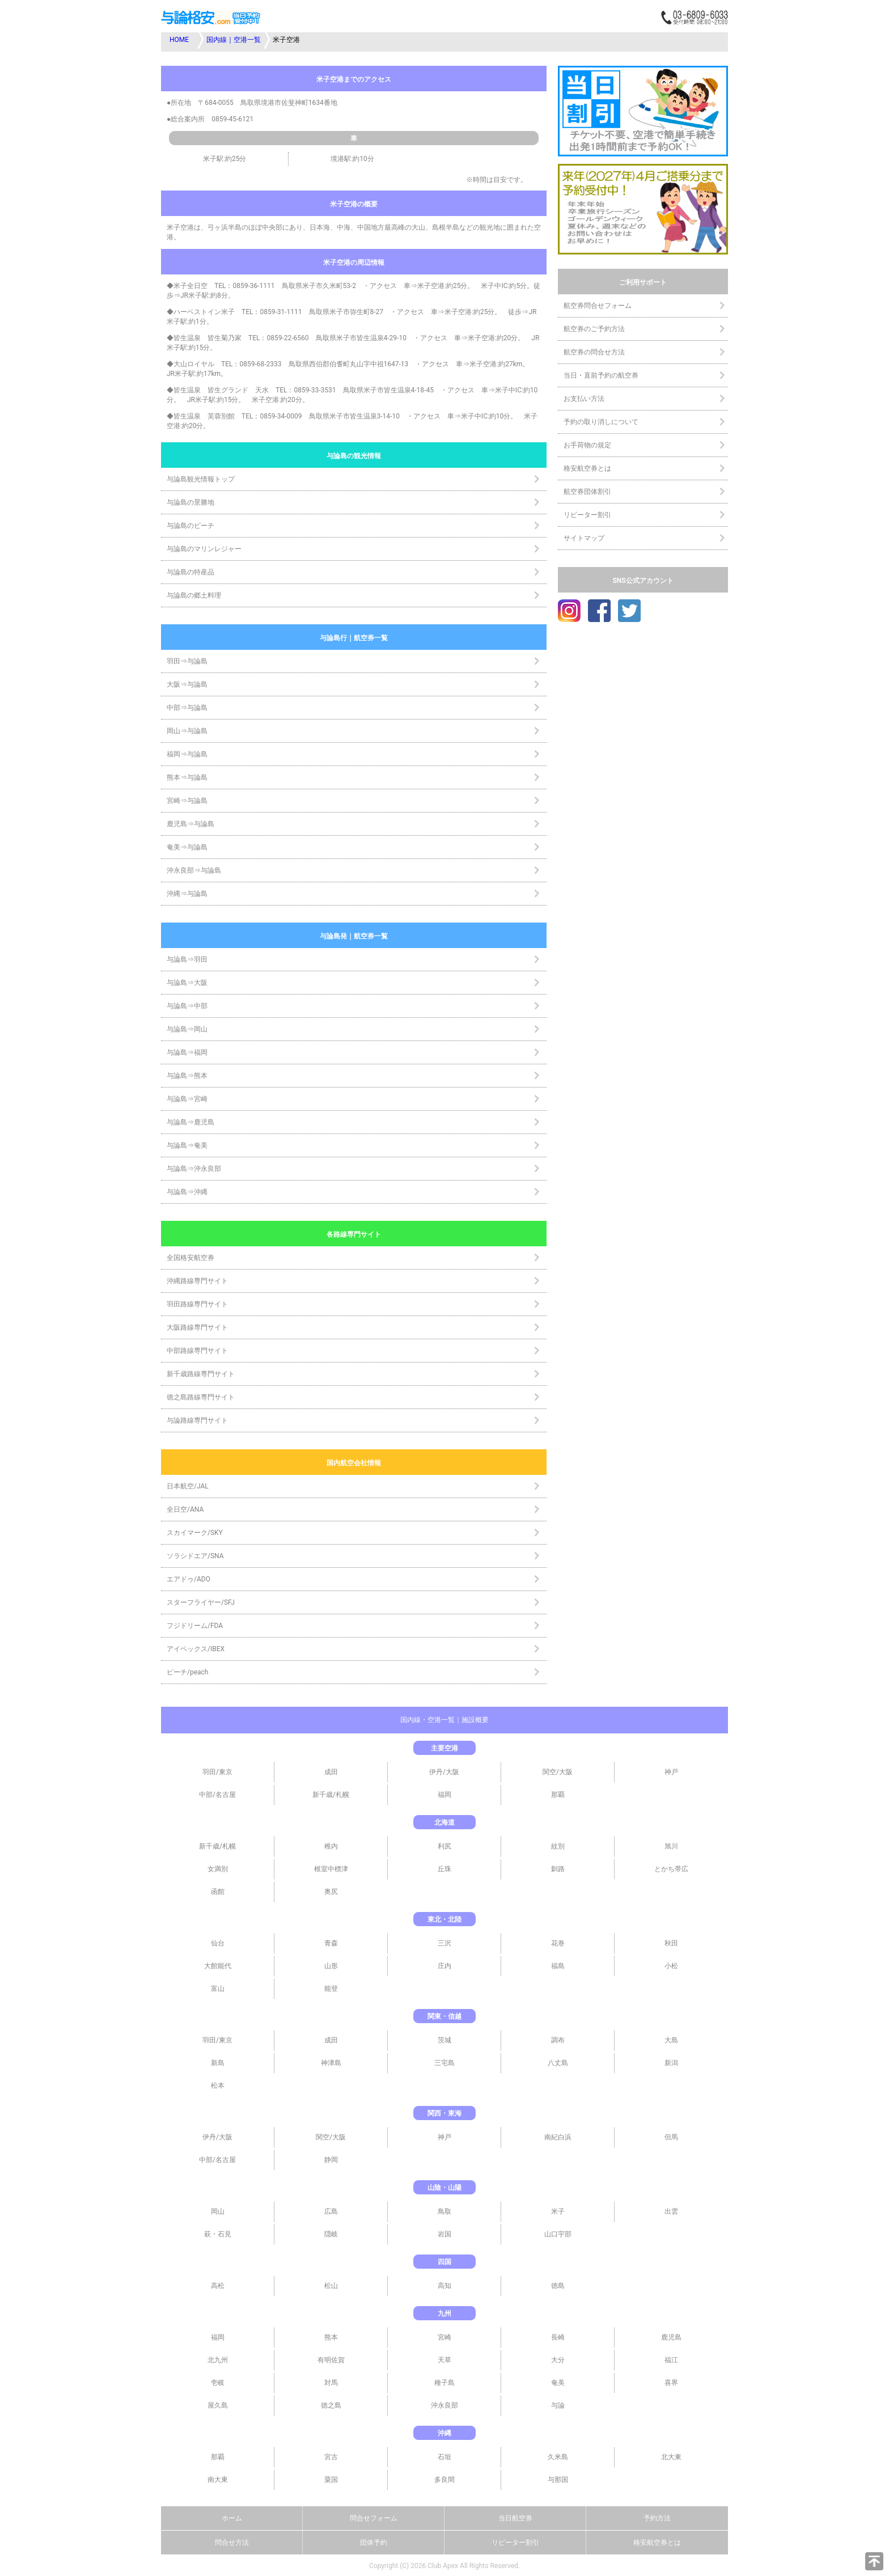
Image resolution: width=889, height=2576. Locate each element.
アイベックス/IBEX (196, 1649)
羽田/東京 (217, 1772)
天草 (444, 2360)
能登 (331, 1989)
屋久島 (218, 2405)
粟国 (331, 2480)
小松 (671, 1966)
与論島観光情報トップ (201, 479)
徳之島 (331, 2405)
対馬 (331, 2383)
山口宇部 (558, 2234)
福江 (671, 2360)
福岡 (444, 1795)
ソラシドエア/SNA (195, 1556)
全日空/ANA (185, 1509)
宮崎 (444, 2337)
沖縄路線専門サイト (197, 1281)
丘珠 (444, 1869)
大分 (558, 2360)
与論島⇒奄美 (187, 1145)
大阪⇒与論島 (187, 684)
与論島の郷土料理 (194, 595)
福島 (558, 1966)
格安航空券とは (587, 468)
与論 (558, 2405)
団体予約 (373, 2543)
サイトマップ (584, 538)
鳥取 (444, 2211)
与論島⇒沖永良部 (194, 1169)
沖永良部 (444, 2405)
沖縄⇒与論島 (187, 894)
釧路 (558, 1869)
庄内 (444, 1966)
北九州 (218, 2360)
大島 (671, 2040)
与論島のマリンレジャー (204, 549)
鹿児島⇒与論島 (190, 824)
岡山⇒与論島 (187, 731)
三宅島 (444, 2063)
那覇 (558, 1795)
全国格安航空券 (190, 1258)
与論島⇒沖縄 (187, 1192)
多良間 (444, 2480)
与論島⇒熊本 (187, 1076)
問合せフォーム (373, 2518)
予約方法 (657, 2518)
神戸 (671, 1772)
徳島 (558, 2286)
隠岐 (331, 2234)
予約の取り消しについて (601, 422)
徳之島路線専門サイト (201, 1397)
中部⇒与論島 (187, 708)
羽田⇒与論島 (187, 661)
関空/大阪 (558, 1772)
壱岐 (218, 2383)
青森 (331, 1943)
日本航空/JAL (188, 1486)
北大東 (671, 2457)
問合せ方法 (232, 2543)
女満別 (218, 1869)
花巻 (558, 1943)
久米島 (558, 2457)
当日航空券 (515, 2518)
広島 (331, 2211)
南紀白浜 (558, 2137)
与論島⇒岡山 (187, 1029)
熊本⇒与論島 (187, 777)
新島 (218, 2063)
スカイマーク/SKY (195, 1533)
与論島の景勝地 (190, 502)
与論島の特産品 (190, 572)
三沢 (444, 1943)
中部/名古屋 (217, 1795)
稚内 (331, 1846)
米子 (558, 2211)
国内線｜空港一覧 (233, 40)
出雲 (671, 2211)
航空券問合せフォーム (598, 306)
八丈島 (558, 2063)
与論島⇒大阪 (187, 983)
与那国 (558, 2480)
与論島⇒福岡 (187, 1052)
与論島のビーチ (190, 526)
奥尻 (331, 1892)
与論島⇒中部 (187, 1006)
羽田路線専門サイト (197, 1304)
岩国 (444, 2234)
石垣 (444, 2457)
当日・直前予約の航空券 (601, 375)
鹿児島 (671, 2337)
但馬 (671, 2137)
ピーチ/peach (187, 1672)
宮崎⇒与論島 (187, 801)
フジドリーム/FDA (195, 1626)
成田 (331, 1772)
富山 (218, 1989)
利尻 (444, 1846)
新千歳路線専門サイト (201, 1374)
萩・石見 (217, 2234)
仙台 (218, 1943)
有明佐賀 (331, 2360)
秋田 (671, 1943)
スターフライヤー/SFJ (201, 1602)
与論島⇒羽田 (187, 959)
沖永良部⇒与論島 (194, 870)
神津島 (331, 2063)
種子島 (444, 2383)
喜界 (671, 2383)
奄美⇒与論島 (187, 847)
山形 (331, 1966)
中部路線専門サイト (197, 1351)
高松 (218, 2286)
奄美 (558, 2383)
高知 (444, 2286)
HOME (179, 40)
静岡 (331, 2160)
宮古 (331, 2457)
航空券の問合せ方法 (594, 352)
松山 (331, 2286)
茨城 (444, 2040)
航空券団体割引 (587, 492)
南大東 (218, 2480)
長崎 (558, 2337)
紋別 (558, 1846)
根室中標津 (331, 1869)
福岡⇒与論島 (187, 754)
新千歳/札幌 (330, 1795)
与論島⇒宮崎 (187, 1099)
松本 (218, 2085)
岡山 (218, 2211)
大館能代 (217, 1966)
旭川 (671, 1846)
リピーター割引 (587, 515)
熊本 (331, 2337)
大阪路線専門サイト (197, 1327)
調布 (558, 2040)
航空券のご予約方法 (594, 329)
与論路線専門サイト (197, 1420)
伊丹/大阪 (444, 1772)
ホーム (232, 2518)
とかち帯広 (671, 1869)
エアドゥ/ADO (188, 1579)
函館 (218, 1892)
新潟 (671, 2063)
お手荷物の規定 (587, 445)
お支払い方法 (584, 399)
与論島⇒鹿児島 (190, 1122)
